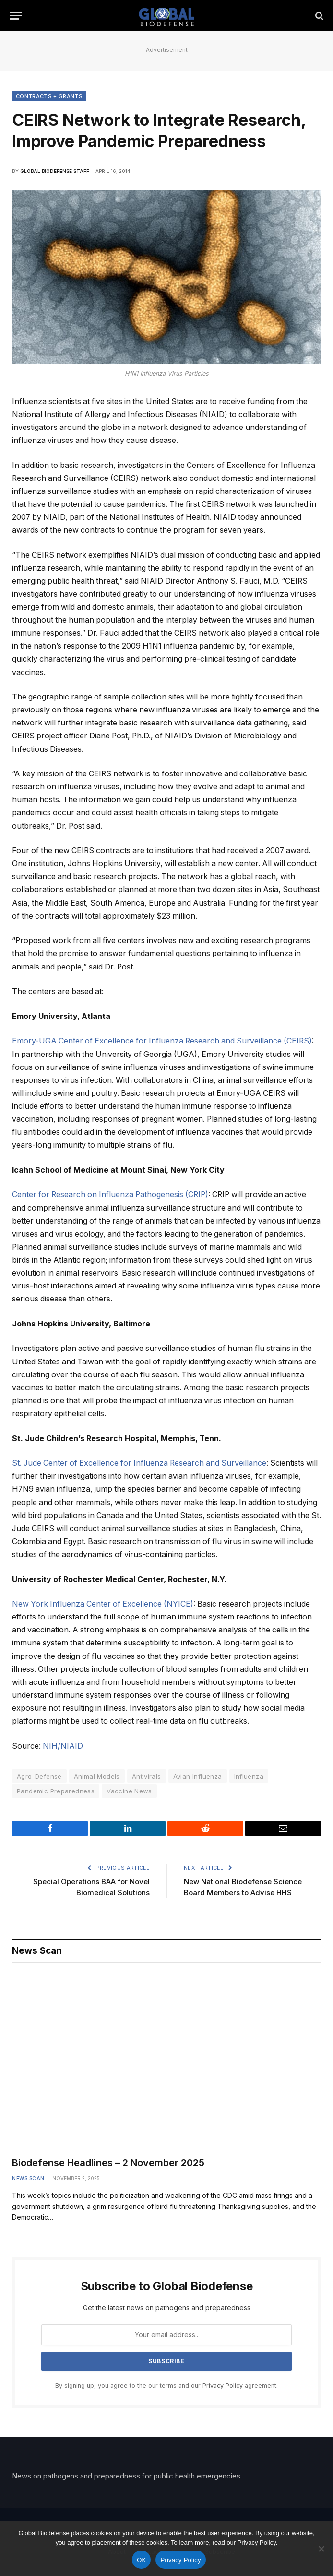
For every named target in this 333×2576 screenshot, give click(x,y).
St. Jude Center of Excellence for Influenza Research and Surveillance (139, 1463)
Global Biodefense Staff (54, 171)
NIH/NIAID (63, 1746)
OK (141, 2560)
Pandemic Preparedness (56, 1791)
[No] (321, 2548)
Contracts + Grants (49, 96)
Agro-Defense (39, 1776)
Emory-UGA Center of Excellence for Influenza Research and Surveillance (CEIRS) (162, 1040)
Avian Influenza (197, 1776)
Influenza (249, 1776)
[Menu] (16, 15)
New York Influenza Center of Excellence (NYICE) (102, 1603)
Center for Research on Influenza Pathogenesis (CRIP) (110, 1194)
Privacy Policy (222, 2385)
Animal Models (97, 1776)
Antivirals (146, 1776)
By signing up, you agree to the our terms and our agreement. (166, 2385)
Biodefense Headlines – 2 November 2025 (108, 2163)
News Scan (28, 2178)
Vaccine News (129, 1791)
